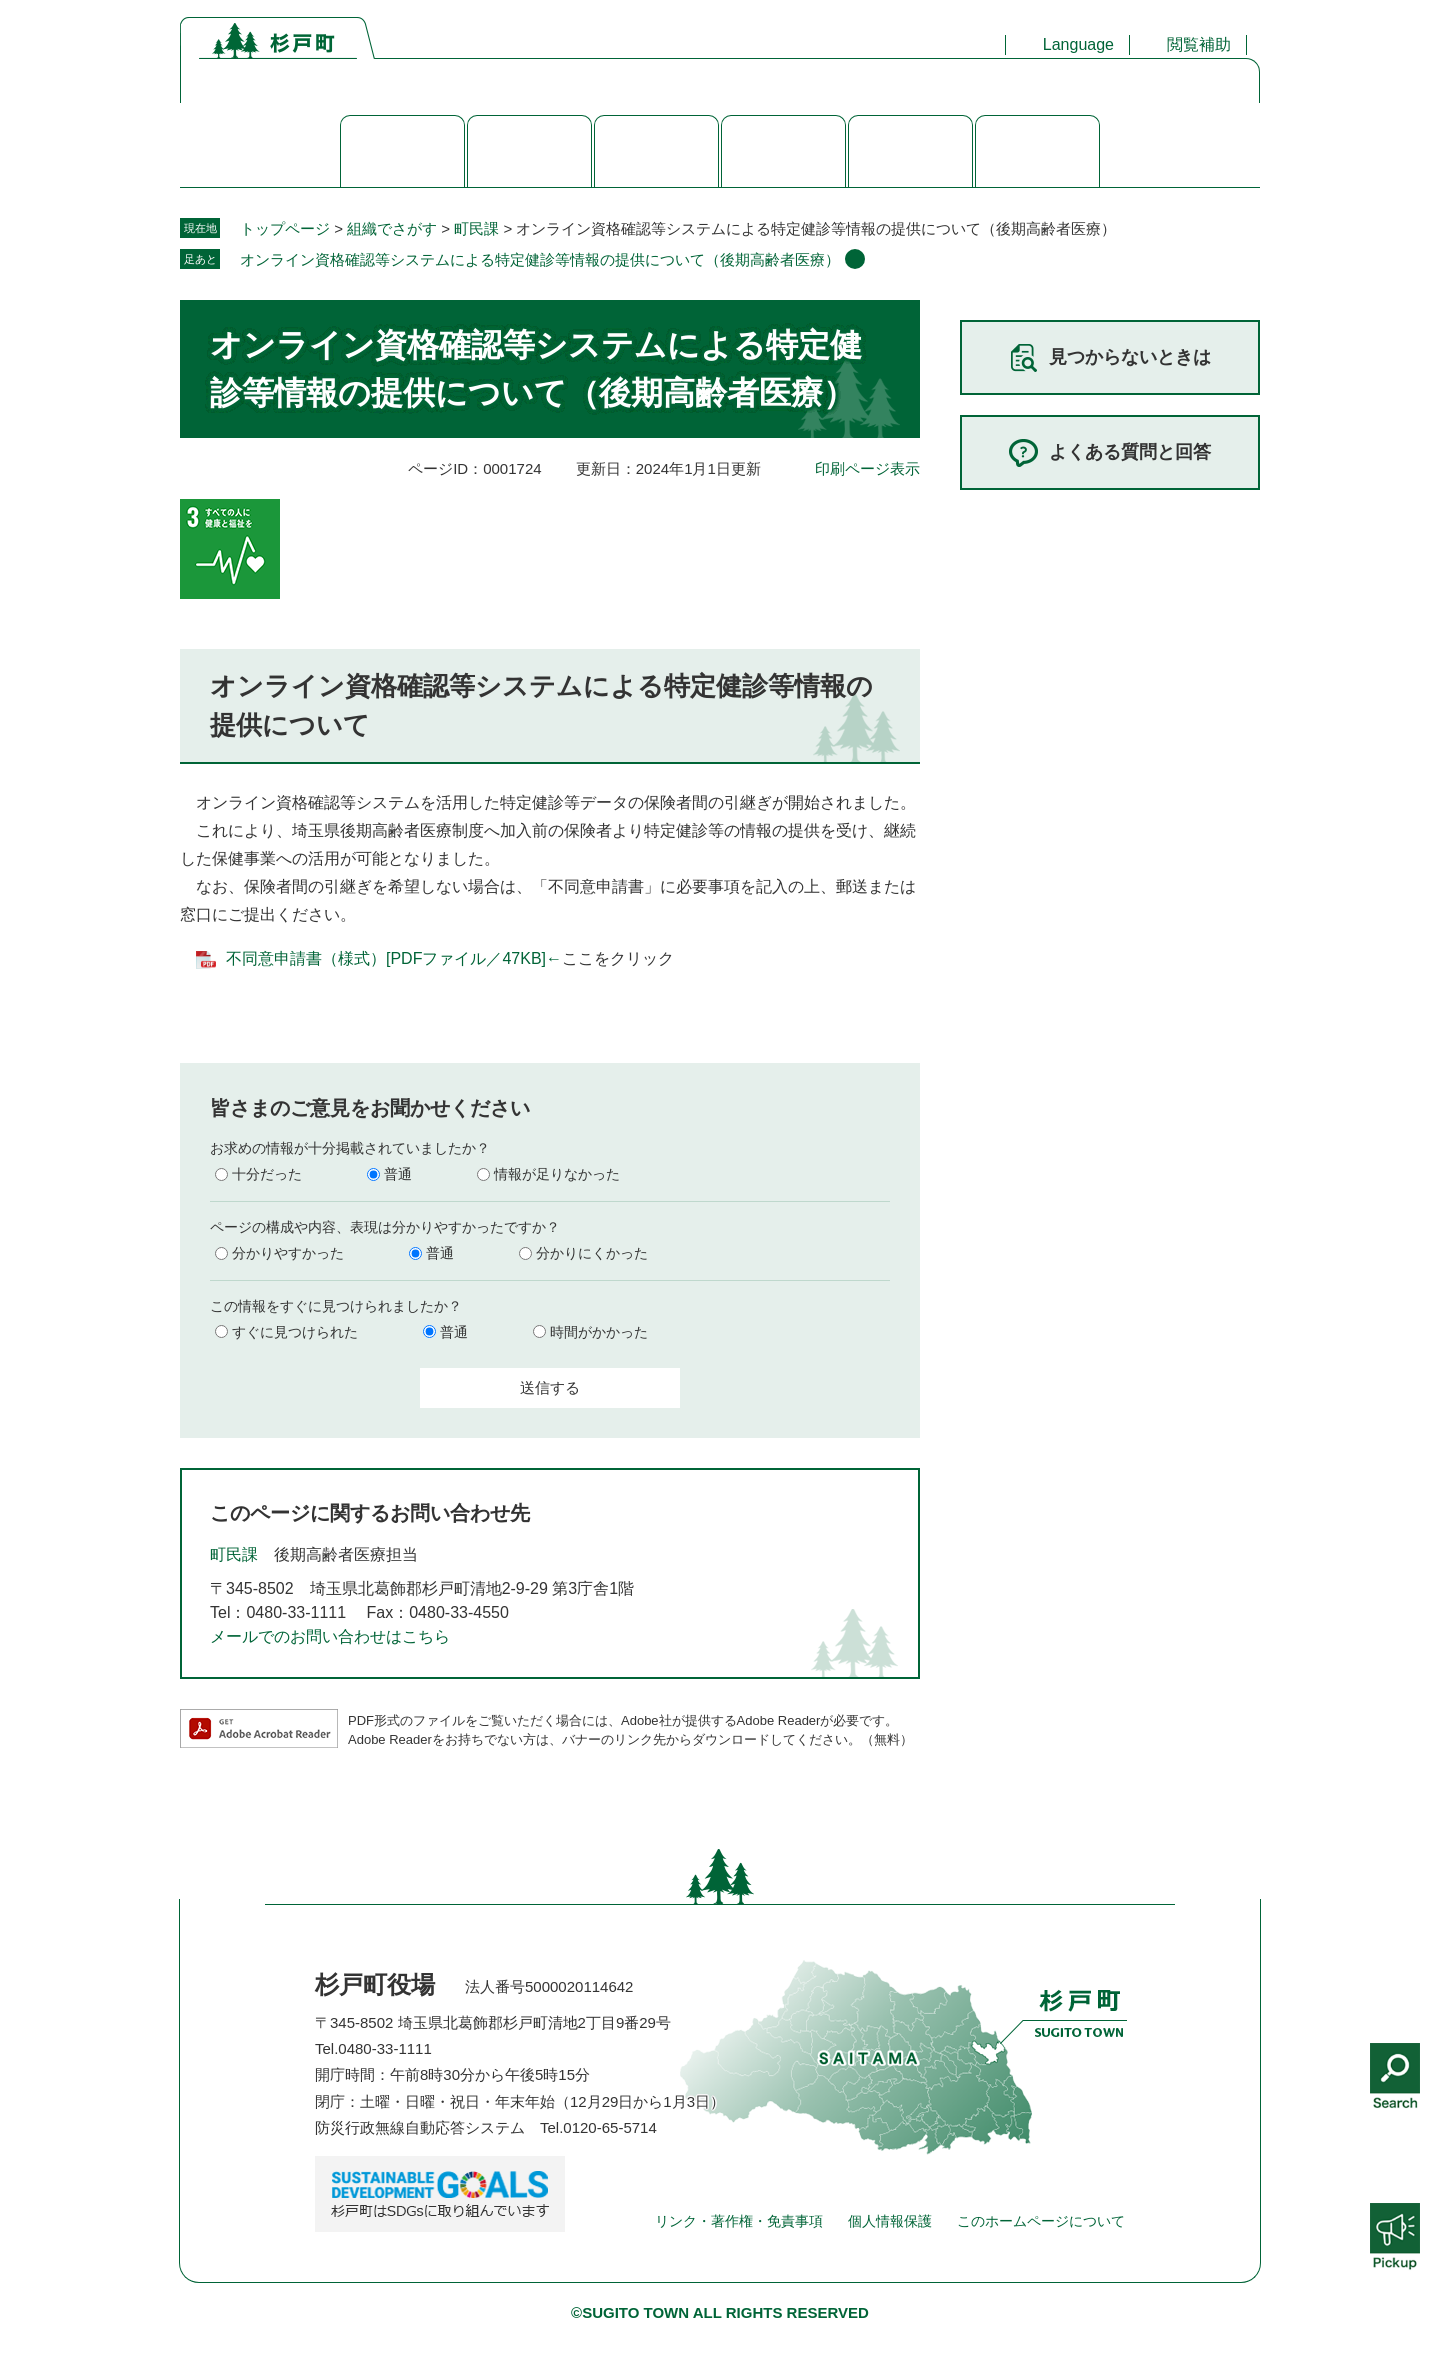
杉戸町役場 (375, 1984)
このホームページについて (1041, 2221)
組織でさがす (392, 228)
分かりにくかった (592, 1253)
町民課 (476, 228)
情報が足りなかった (557, 1174)
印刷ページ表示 (867, 468)
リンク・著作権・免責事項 (739, 2221)
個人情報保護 (890, 2221)
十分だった (267, 1174)
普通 (398, 1174)
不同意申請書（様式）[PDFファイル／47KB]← (394, 958)
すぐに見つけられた (295, 1332)
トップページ (285, 228)
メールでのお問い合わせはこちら (330, 1636)
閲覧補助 (1199, 44)
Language (1078, 44)
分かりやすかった (288, 1253)
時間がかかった (599, 1332)
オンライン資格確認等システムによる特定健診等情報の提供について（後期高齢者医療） (540, 259)
